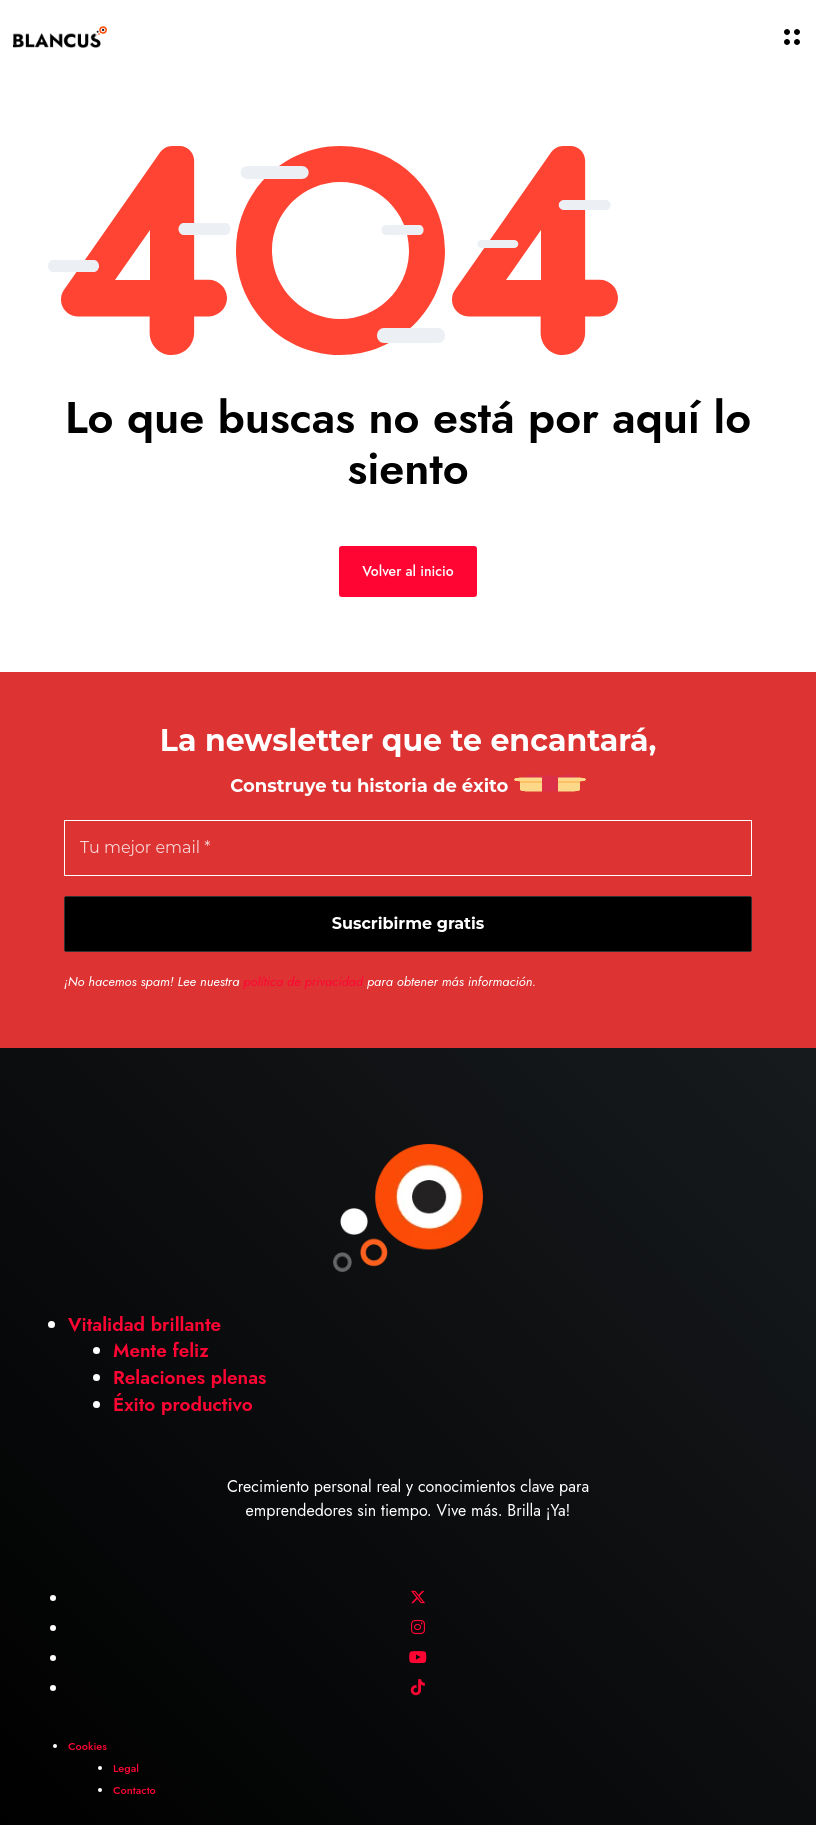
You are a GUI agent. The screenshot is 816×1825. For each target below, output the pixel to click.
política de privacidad (303, 981)
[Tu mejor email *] (408, 848)
